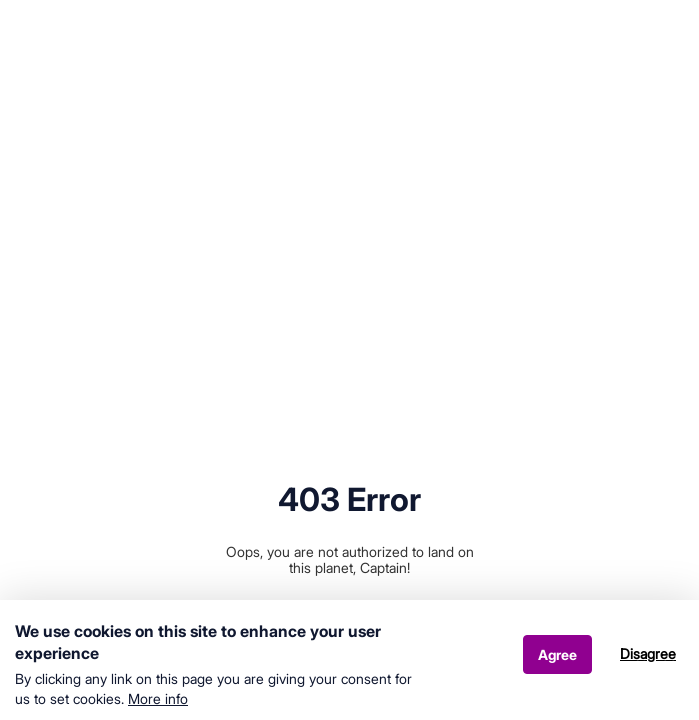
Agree (557, 660)
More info (158, 705)
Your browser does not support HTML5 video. (349, 175)
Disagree (648, 659)
